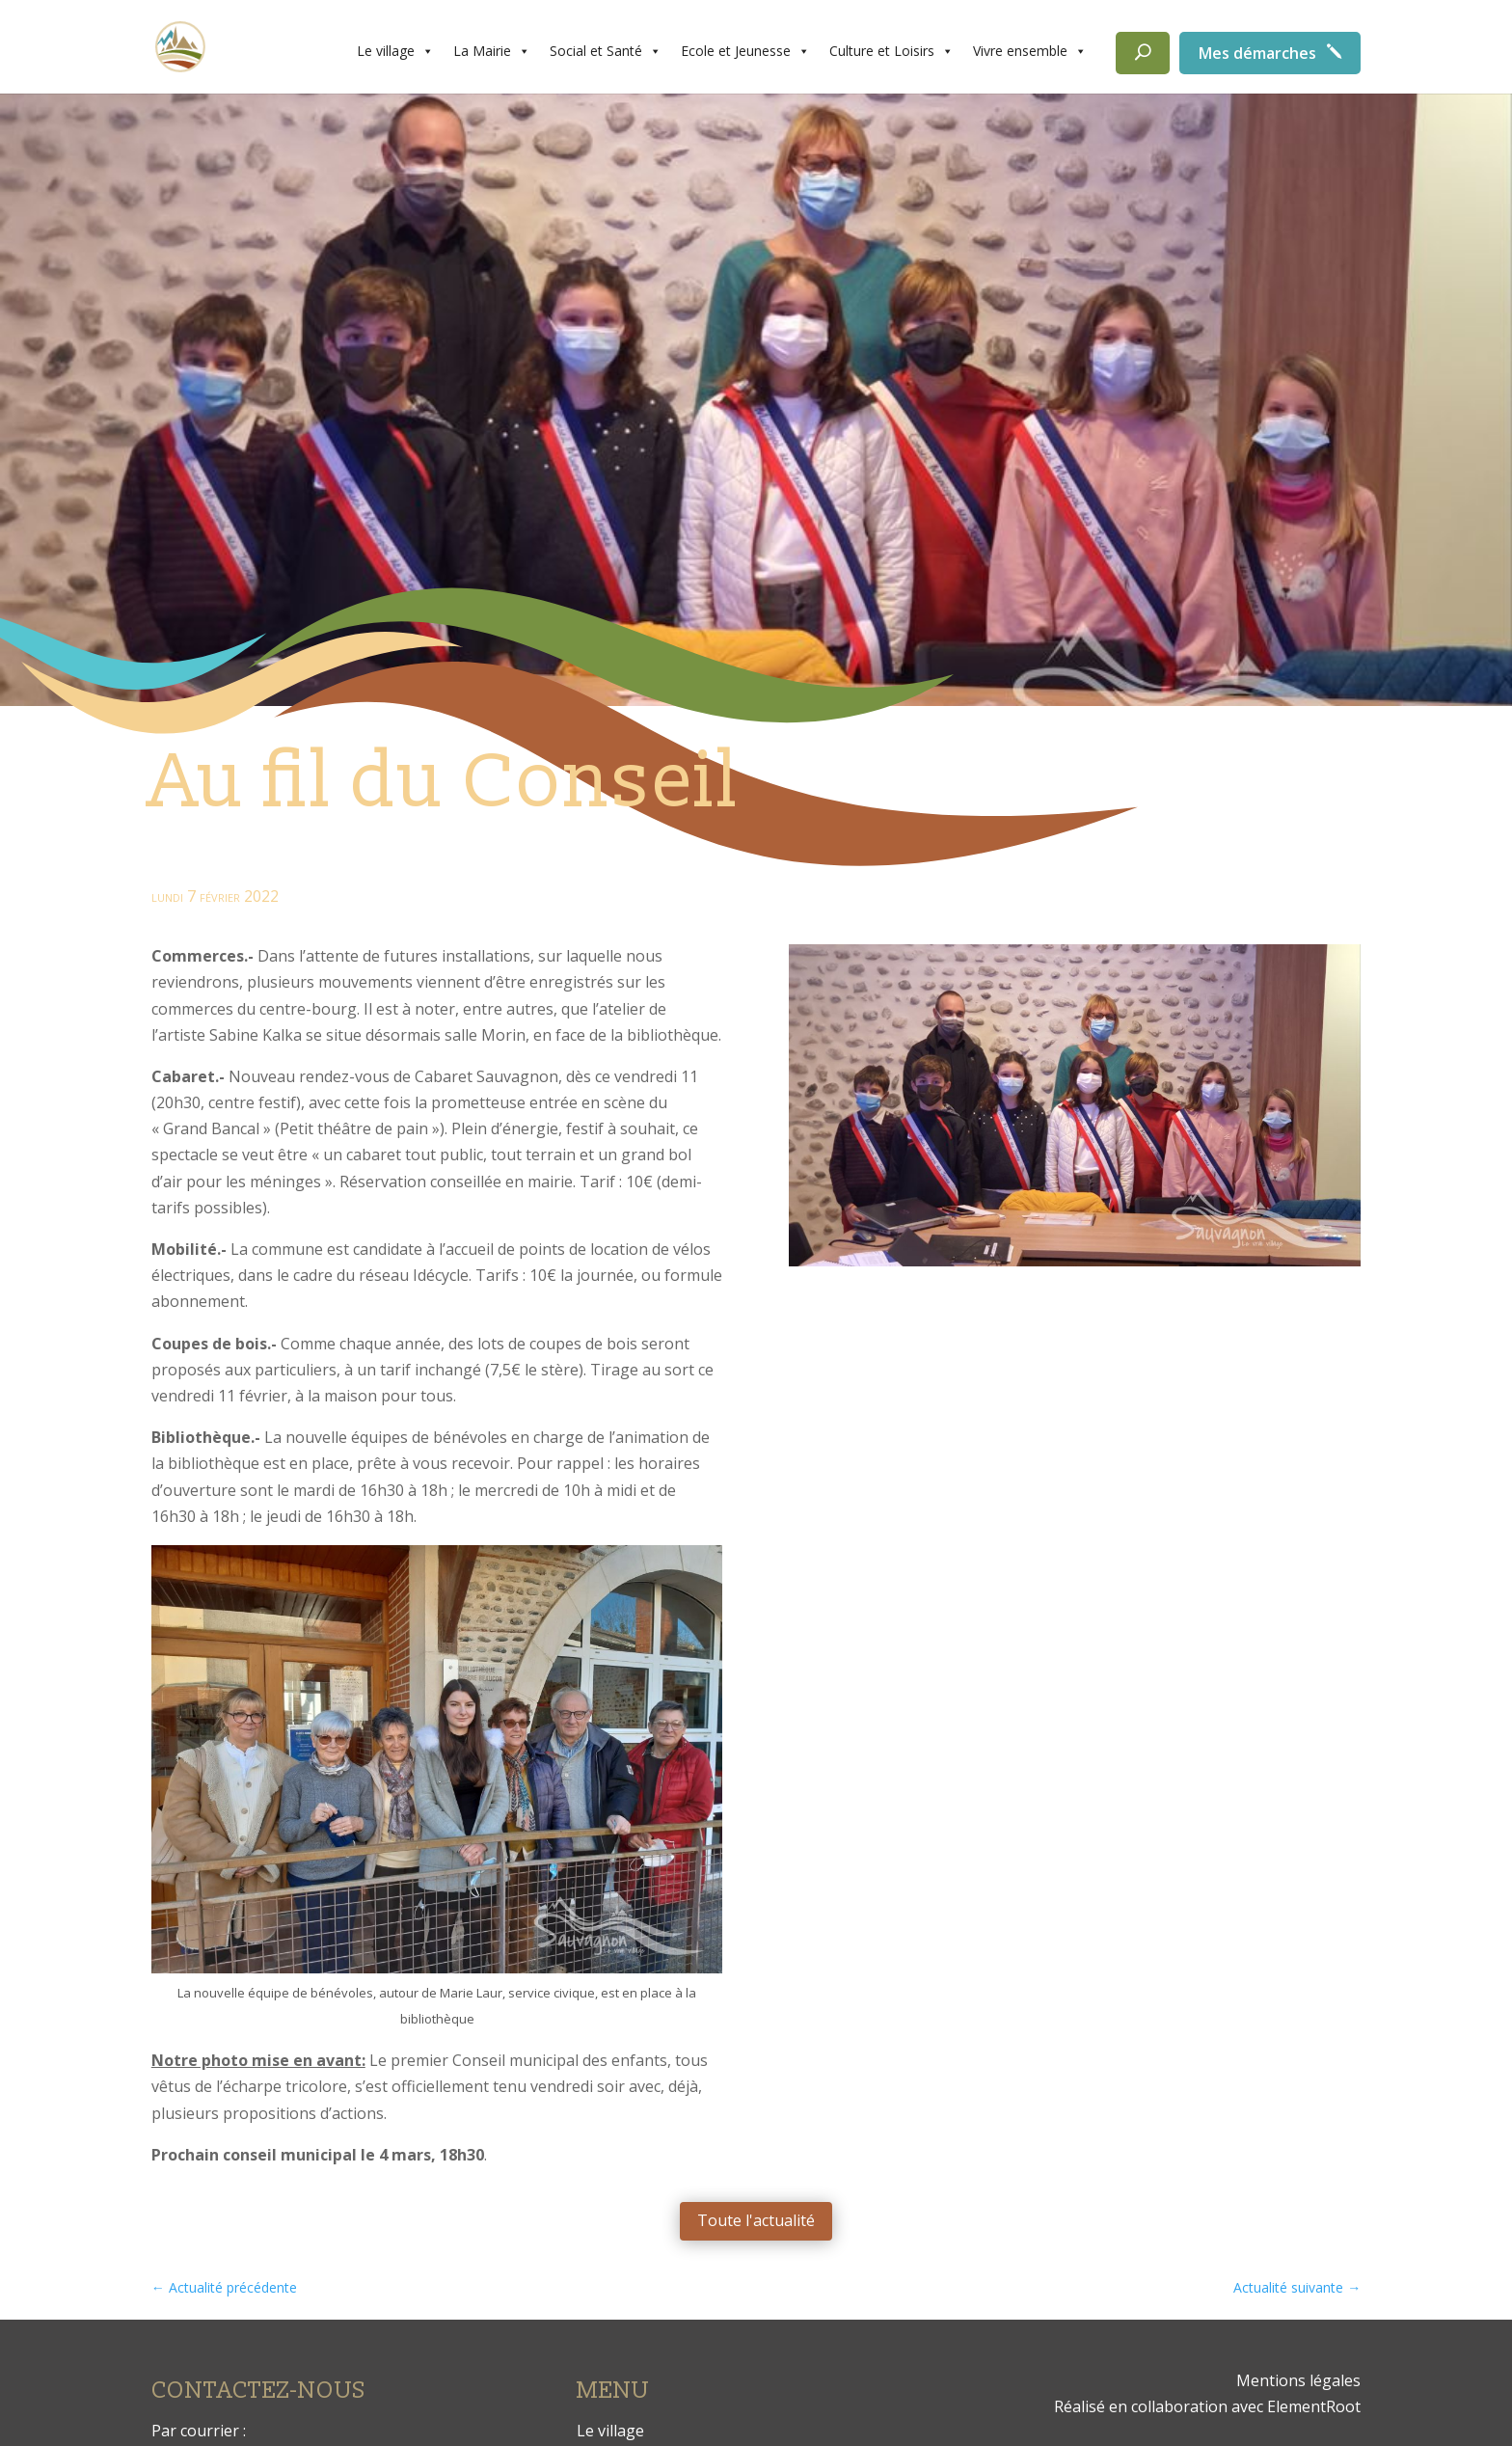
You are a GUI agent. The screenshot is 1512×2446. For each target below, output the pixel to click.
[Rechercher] (1143, 53)
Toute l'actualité (756, 2220)
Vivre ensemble (1030, 51)
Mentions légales (1298, 2380)
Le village (395, 51)
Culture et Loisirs (891, 51)
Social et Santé (606, 51)
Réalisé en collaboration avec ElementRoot (1207, 2406)
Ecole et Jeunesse (745, 51)
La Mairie (491, 51)
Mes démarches (1257, 53)
